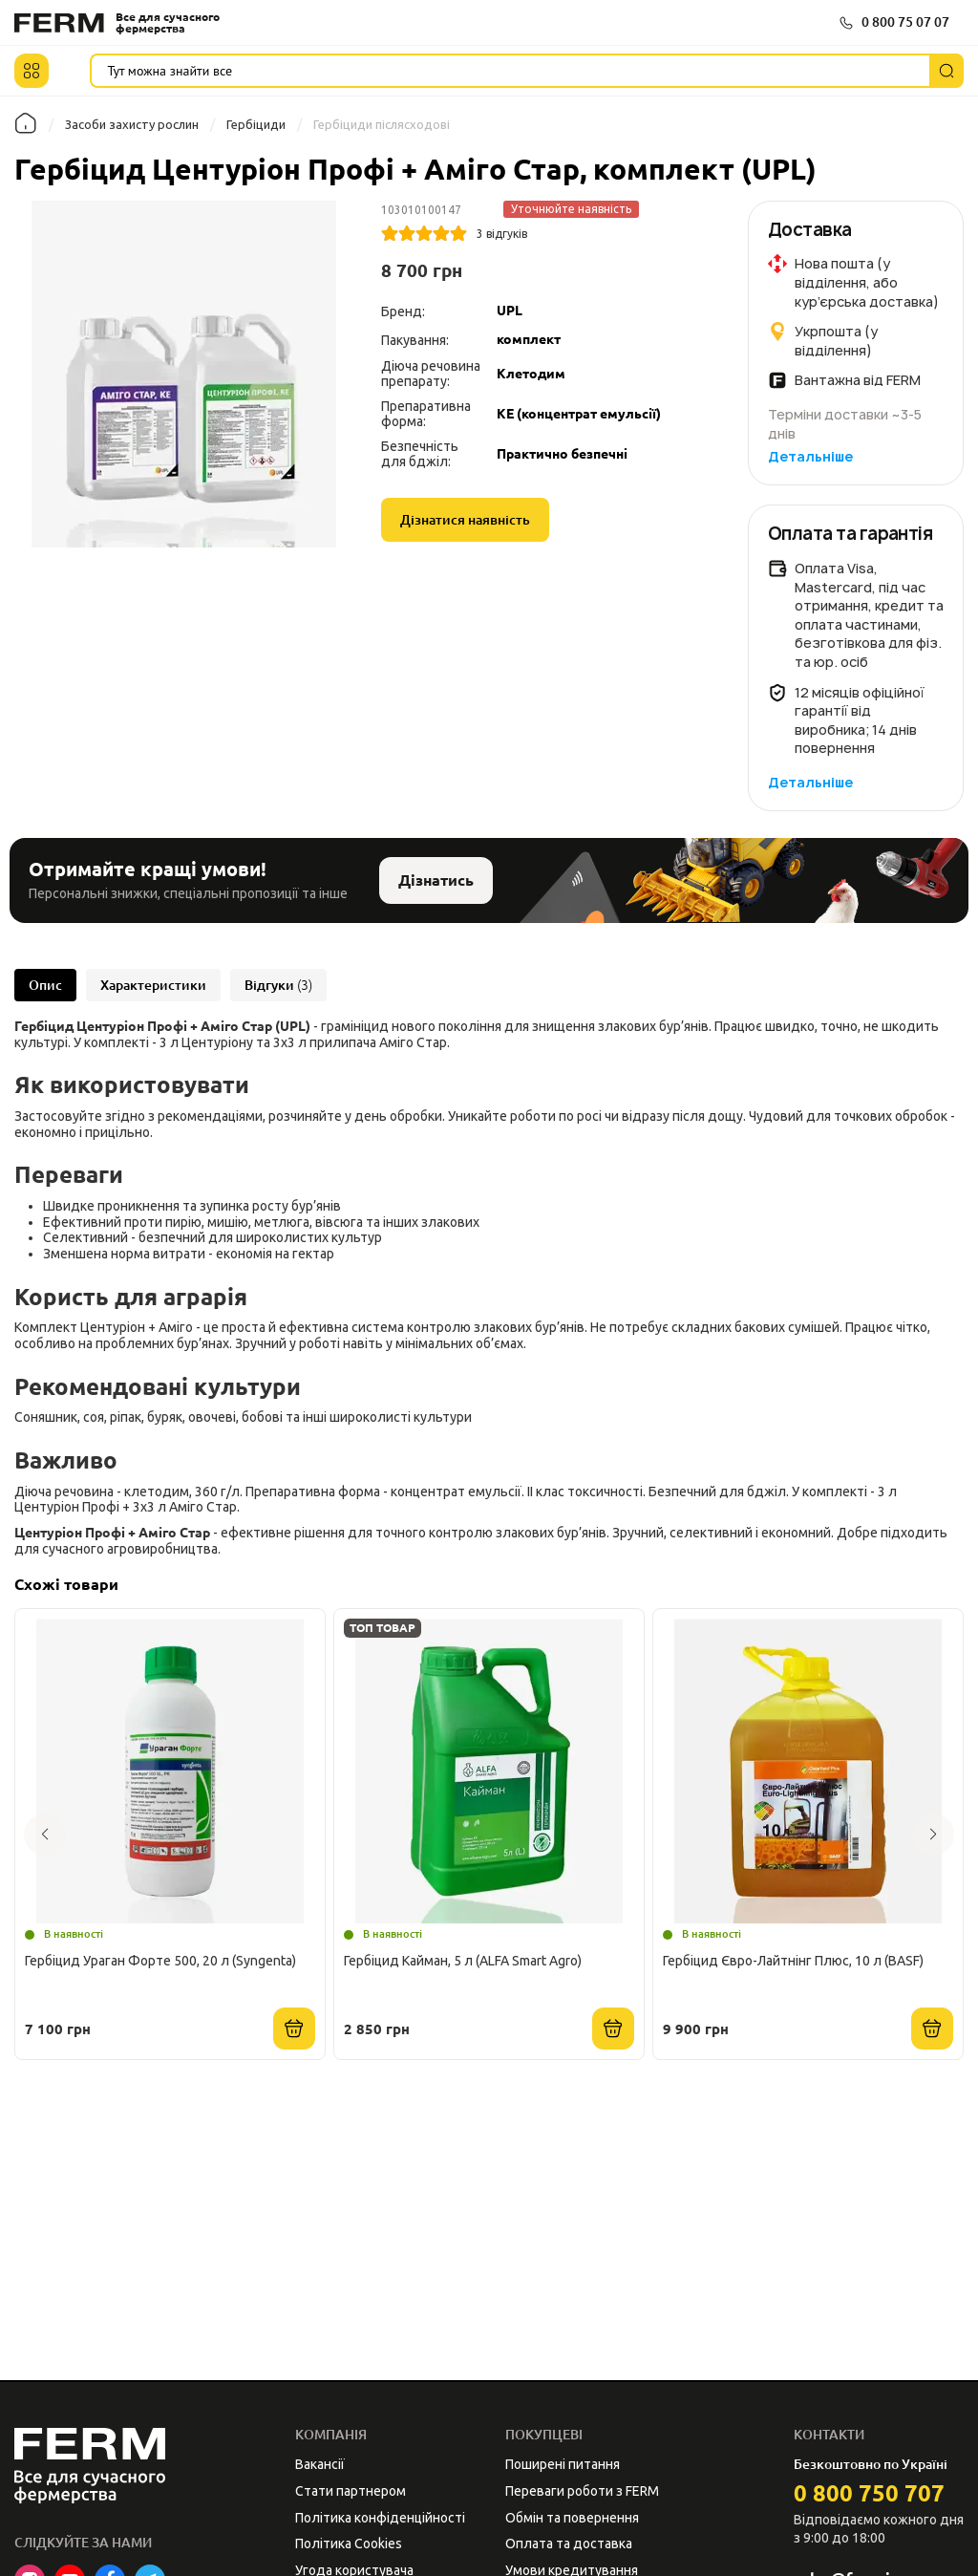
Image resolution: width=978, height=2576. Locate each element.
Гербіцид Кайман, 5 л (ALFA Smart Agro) (463, 1960)
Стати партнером (350, 2491)
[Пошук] (946, 71)
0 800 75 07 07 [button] (905, 22)
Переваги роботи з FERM (582, 2491)
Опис (45, 985)
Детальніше (810, 456)
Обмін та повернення (572, 2517)
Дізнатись (436, 880)
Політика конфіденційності (380, 2517)
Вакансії (320, 2464)
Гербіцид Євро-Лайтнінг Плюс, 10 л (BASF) (793, 1960)
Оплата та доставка (568, 2543)
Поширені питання (562, 2464)
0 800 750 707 (869, 2493)
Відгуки (278, 985)
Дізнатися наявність (465, 519)
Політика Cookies (348, 2543)
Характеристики (153, 985)
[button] (31, 71)
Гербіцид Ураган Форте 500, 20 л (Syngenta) (160, 1960)
